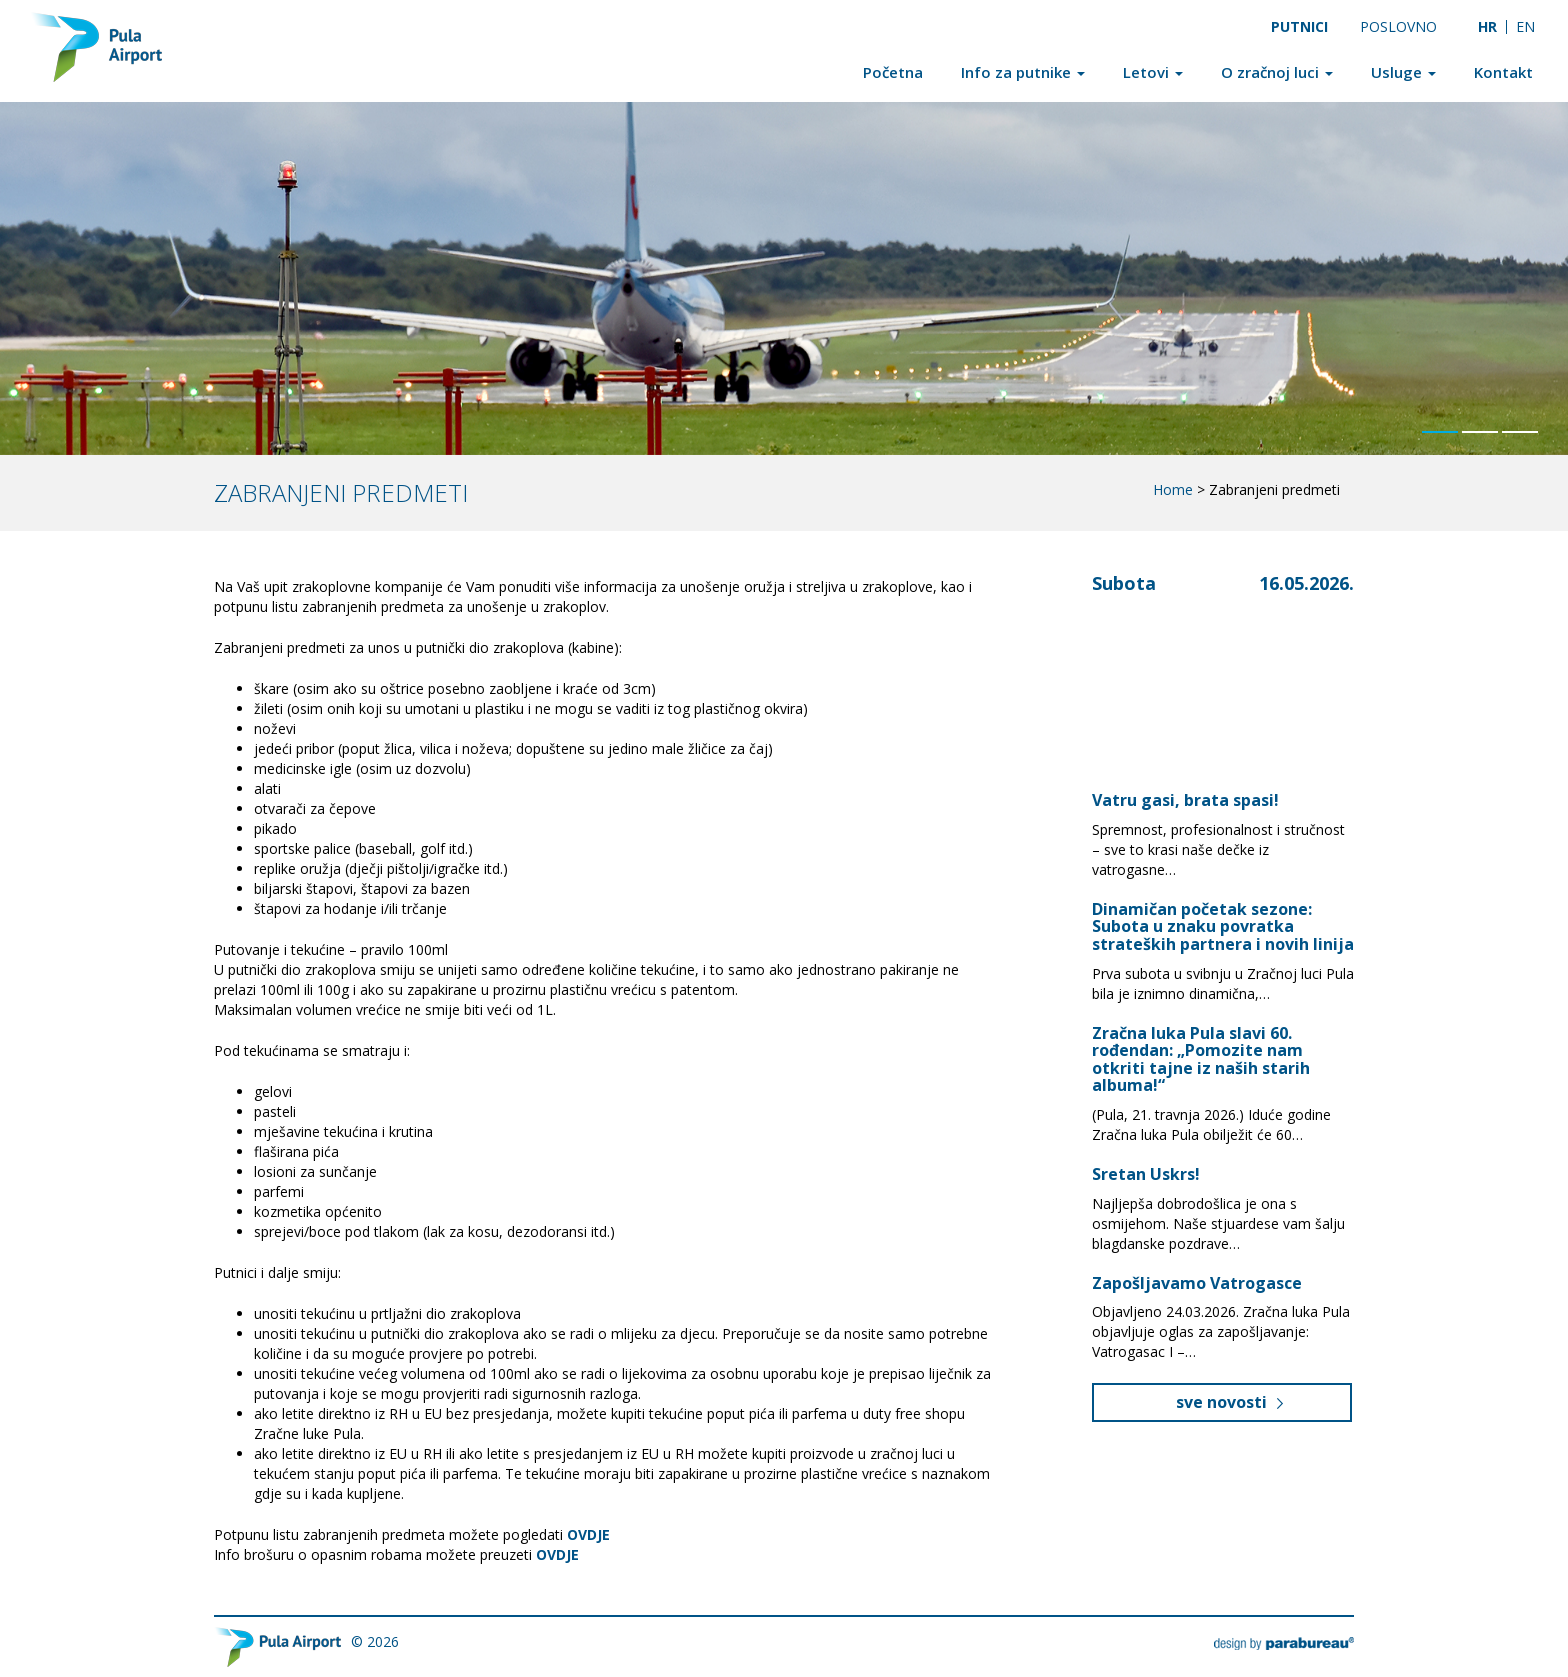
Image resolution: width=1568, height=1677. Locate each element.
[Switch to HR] (1487, 26)
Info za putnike (1023, 72)
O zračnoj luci (1277, 72)
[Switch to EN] (1526, 26)
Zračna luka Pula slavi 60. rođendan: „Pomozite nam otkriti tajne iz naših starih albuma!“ (1201, 1059)
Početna (893, 72)
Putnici (1299, 26)
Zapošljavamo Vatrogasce (1197, 1283)
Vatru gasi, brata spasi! (1187, 800)
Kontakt (1503, 72)
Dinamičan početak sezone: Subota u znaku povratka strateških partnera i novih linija (1223, 926)
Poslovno (1398, 26)
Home (1173, 489)
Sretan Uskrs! (1146, 1174)
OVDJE (557, 1554)
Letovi (1153, 72)
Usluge (1403, 72)
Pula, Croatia (1198, 667)
